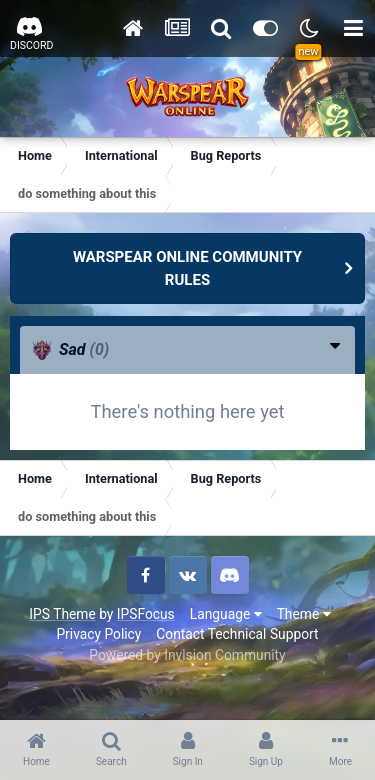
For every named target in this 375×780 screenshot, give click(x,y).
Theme (304, 614)
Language (226, 614)
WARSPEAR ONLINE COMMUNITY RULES (187, 268)
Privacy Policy (98, 634)
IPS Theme (62, 614)
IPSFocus (146, 614)
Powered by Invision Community (187, 655)
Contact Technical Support (237, 634)
